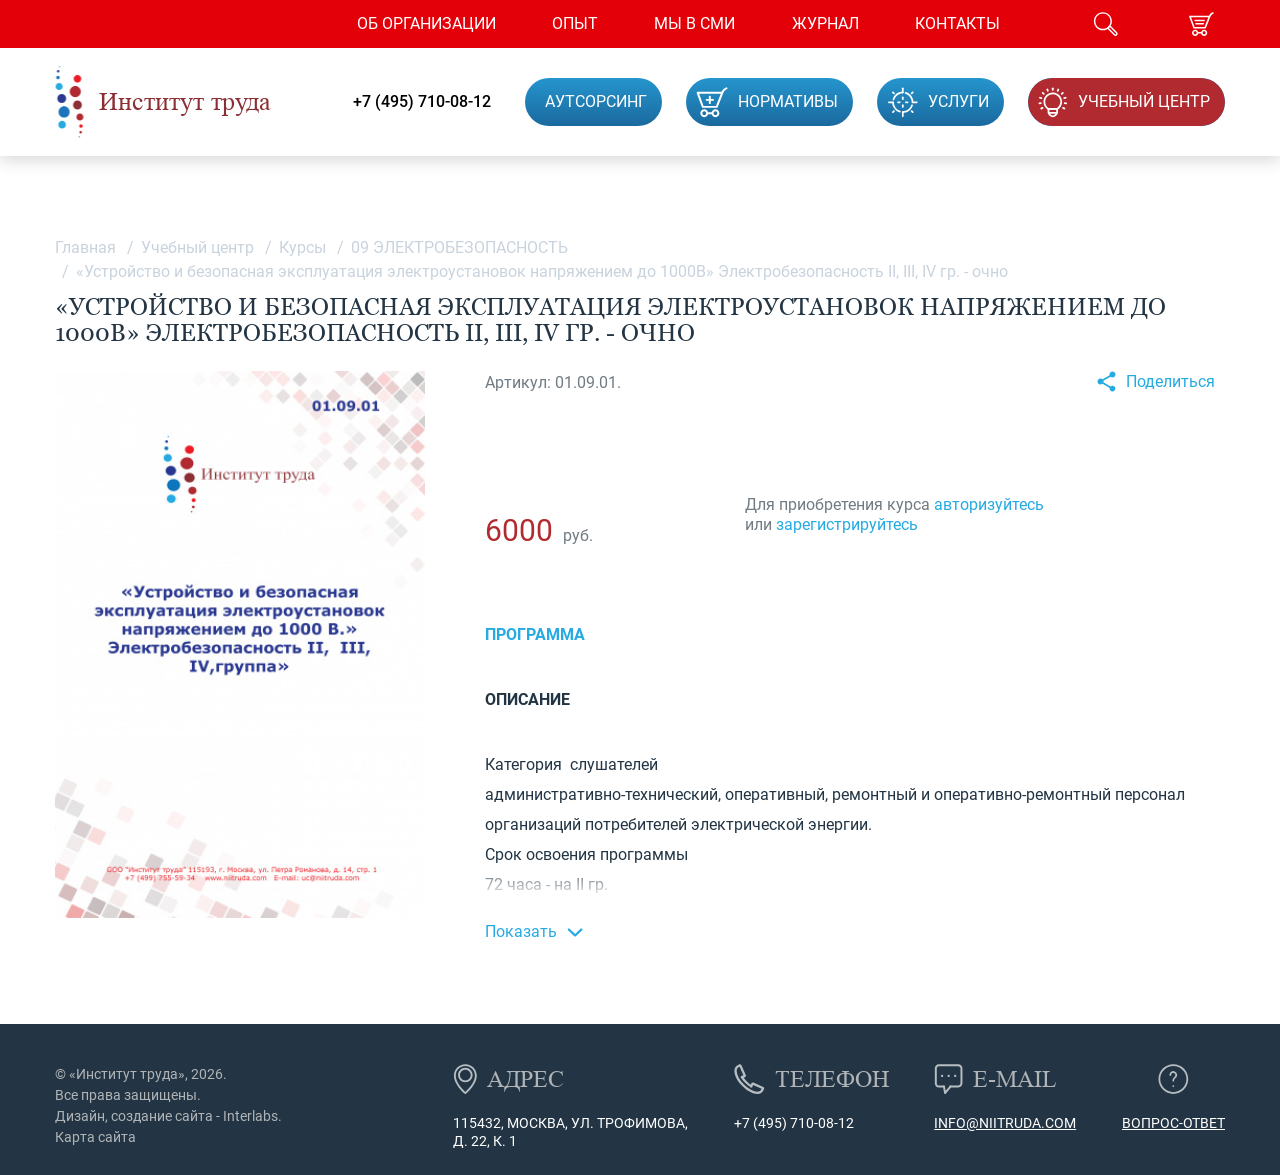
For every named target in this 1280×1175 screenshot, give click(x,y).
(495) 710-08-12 (802, 1123)
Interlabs (250, 1116)
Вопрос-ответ (1173, 1123)
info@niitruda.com (1005, 1123)
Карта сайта (95, 1137)
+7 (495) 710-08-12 (422, 102)
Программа (535, 634)
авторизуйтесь (989, 504)
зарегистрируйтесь (847, 524)
